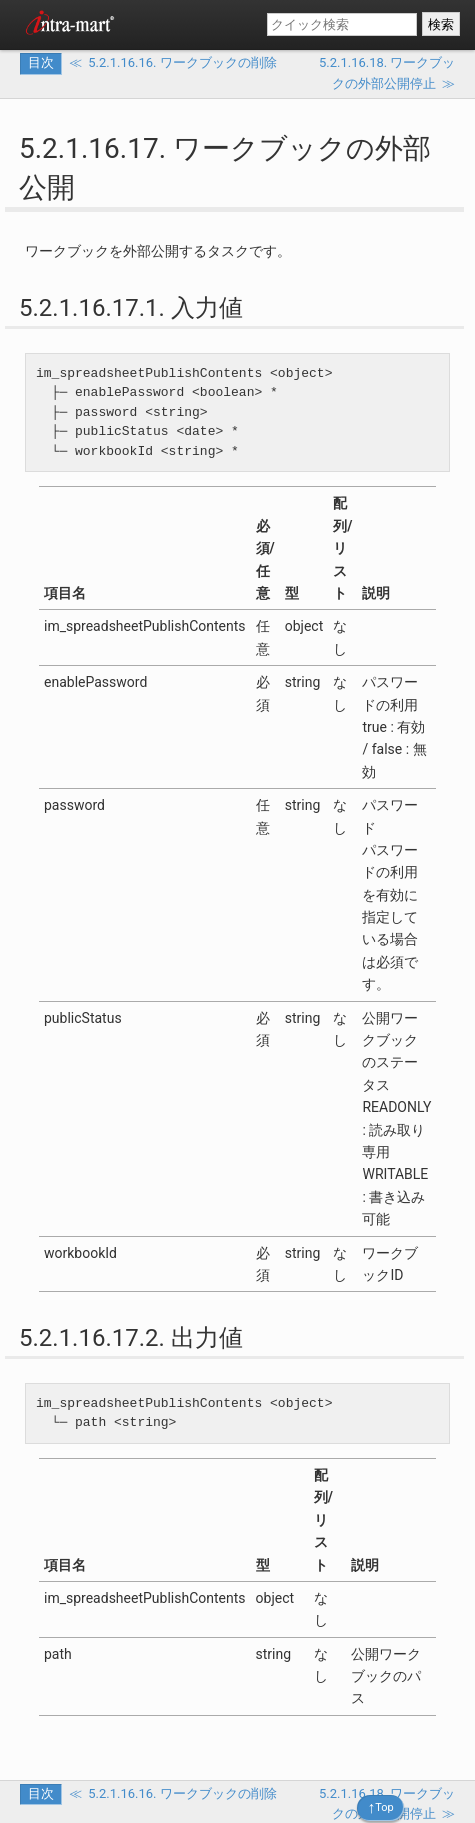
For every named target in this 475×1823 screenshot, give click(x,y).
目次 (41, 62)
